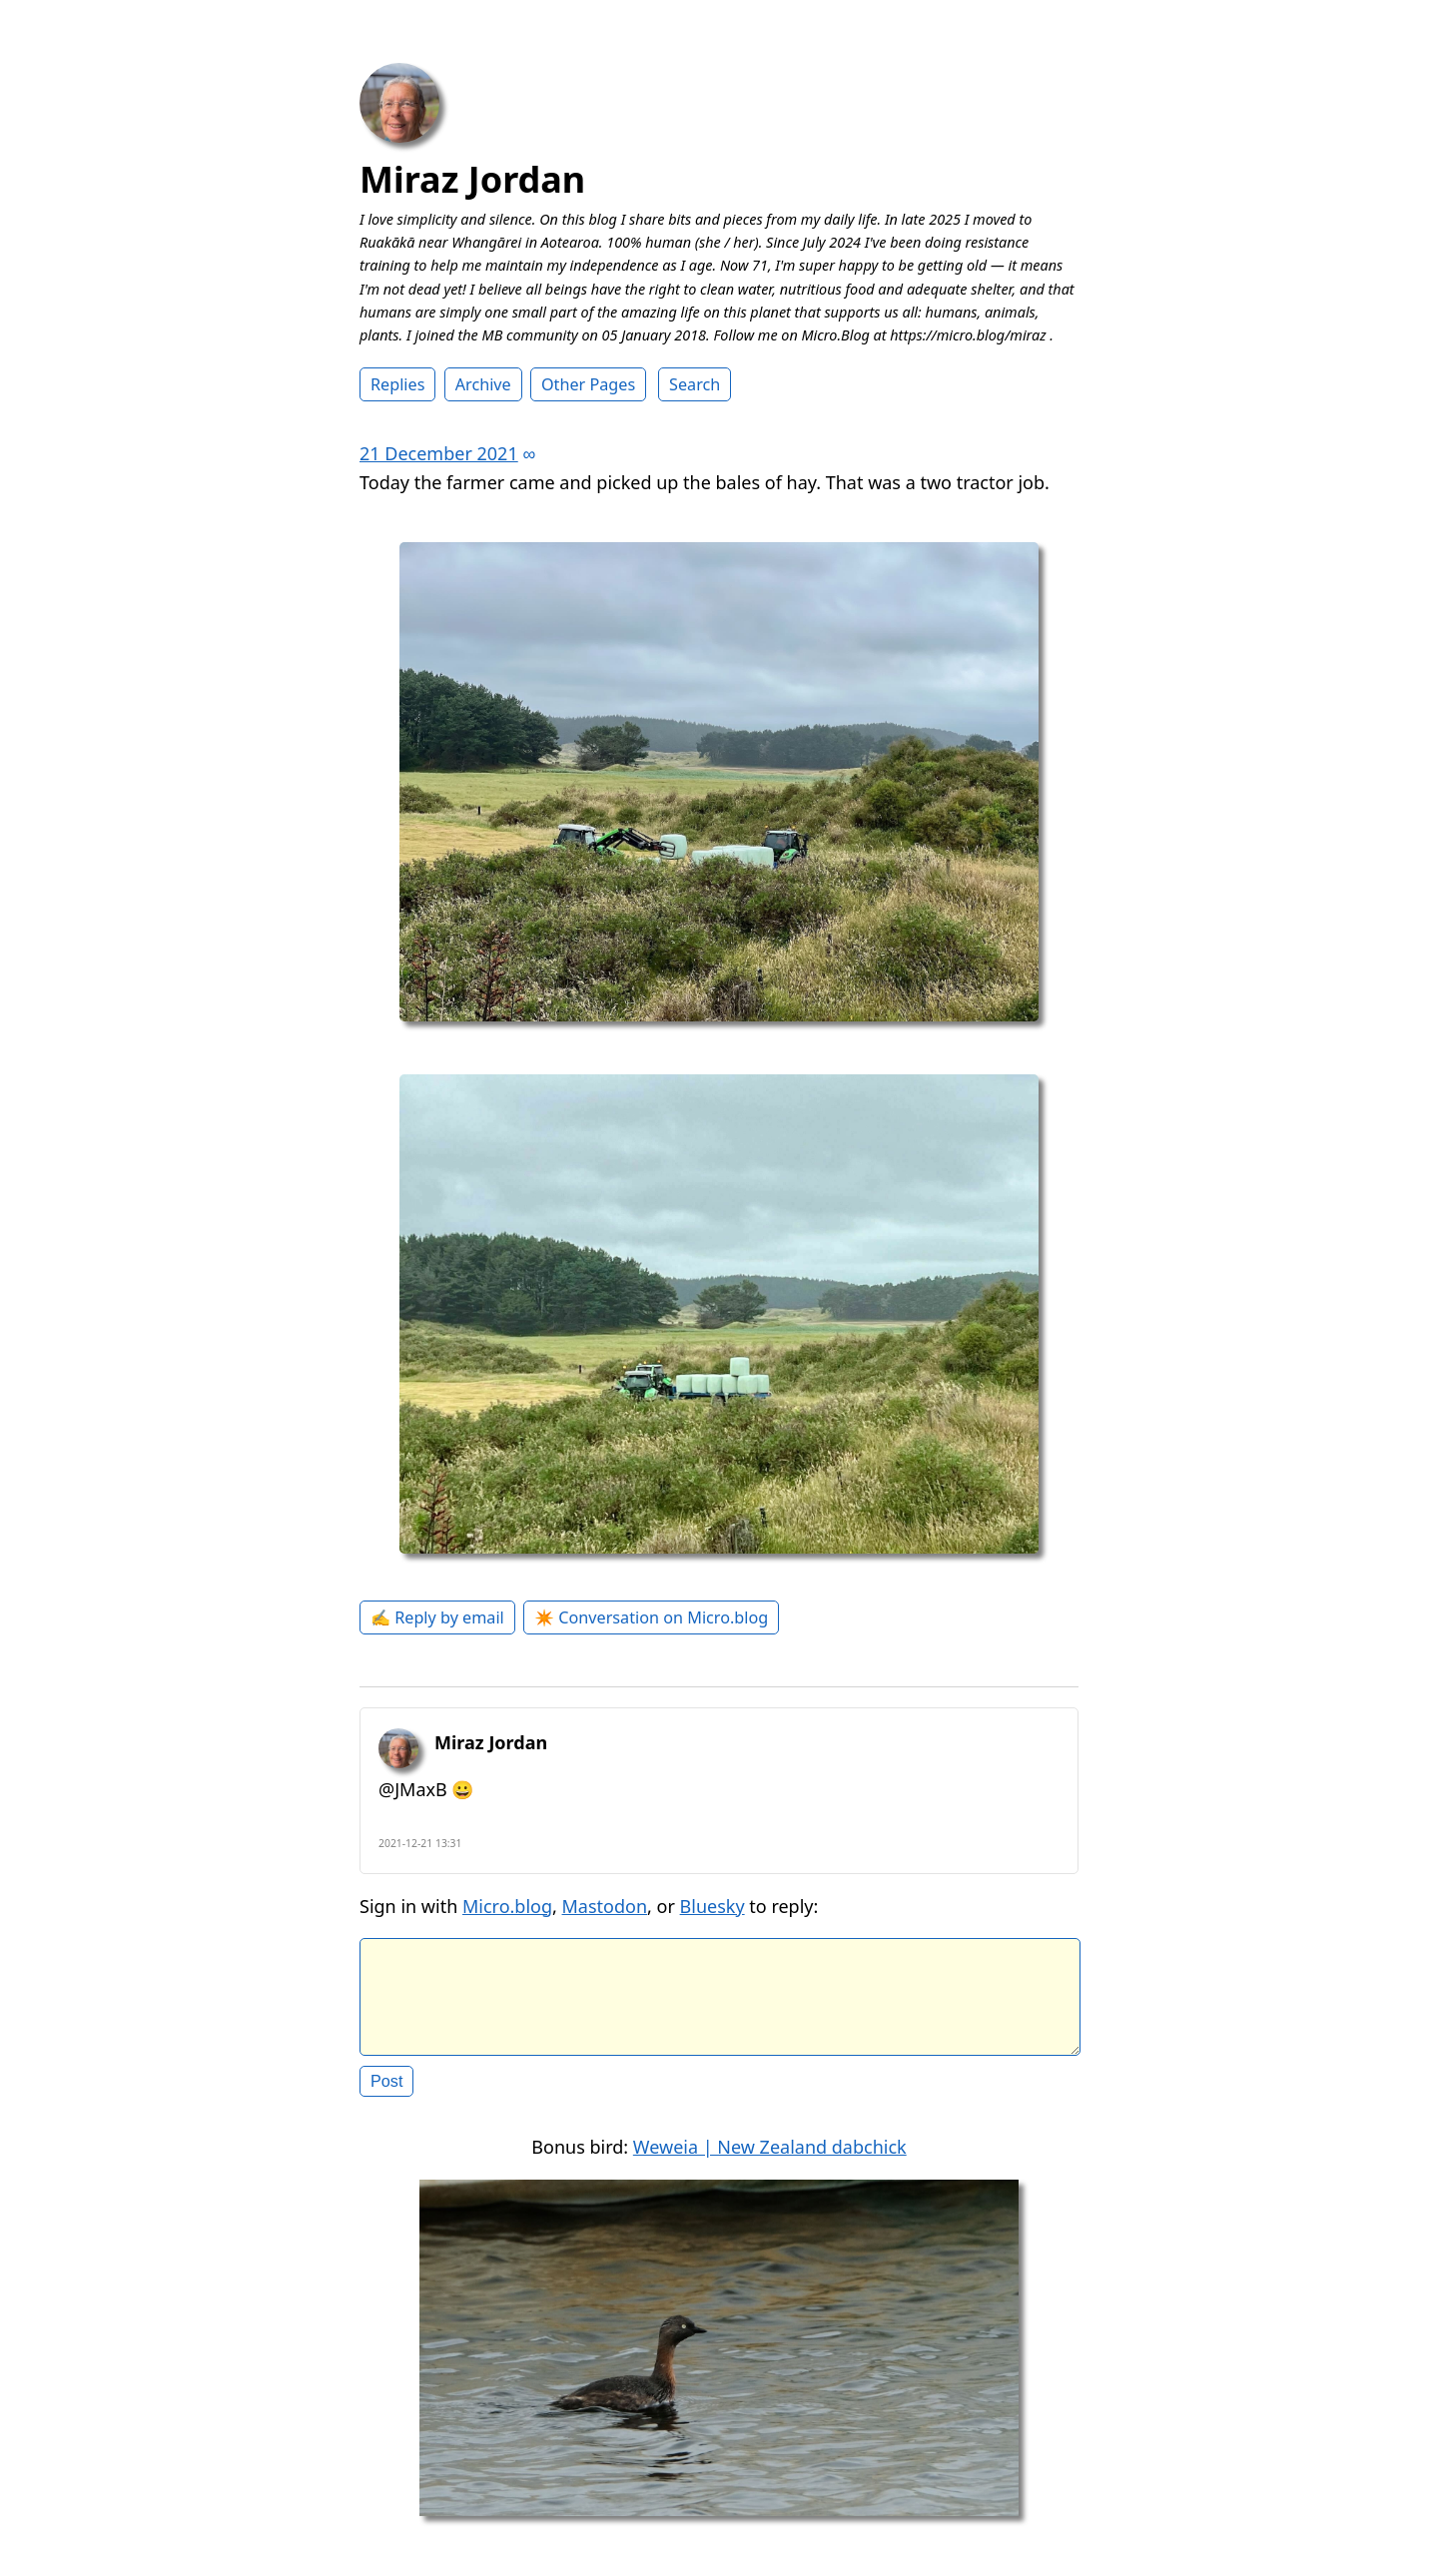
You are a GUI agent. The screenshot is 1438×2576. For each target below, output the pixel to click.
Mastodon (605, 1906)
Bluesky (712, 1906)
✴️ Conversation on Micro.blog (651, 1617)
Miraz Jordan (472, 179)
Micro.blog (507, 1906)
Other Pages (588, 384)
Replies (397, 384)
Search (694, 384)
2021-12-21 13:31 (420, 1843)
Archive (483, 384)
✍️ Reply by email (437, 1617)
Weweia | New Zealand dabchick (770, 2163)
